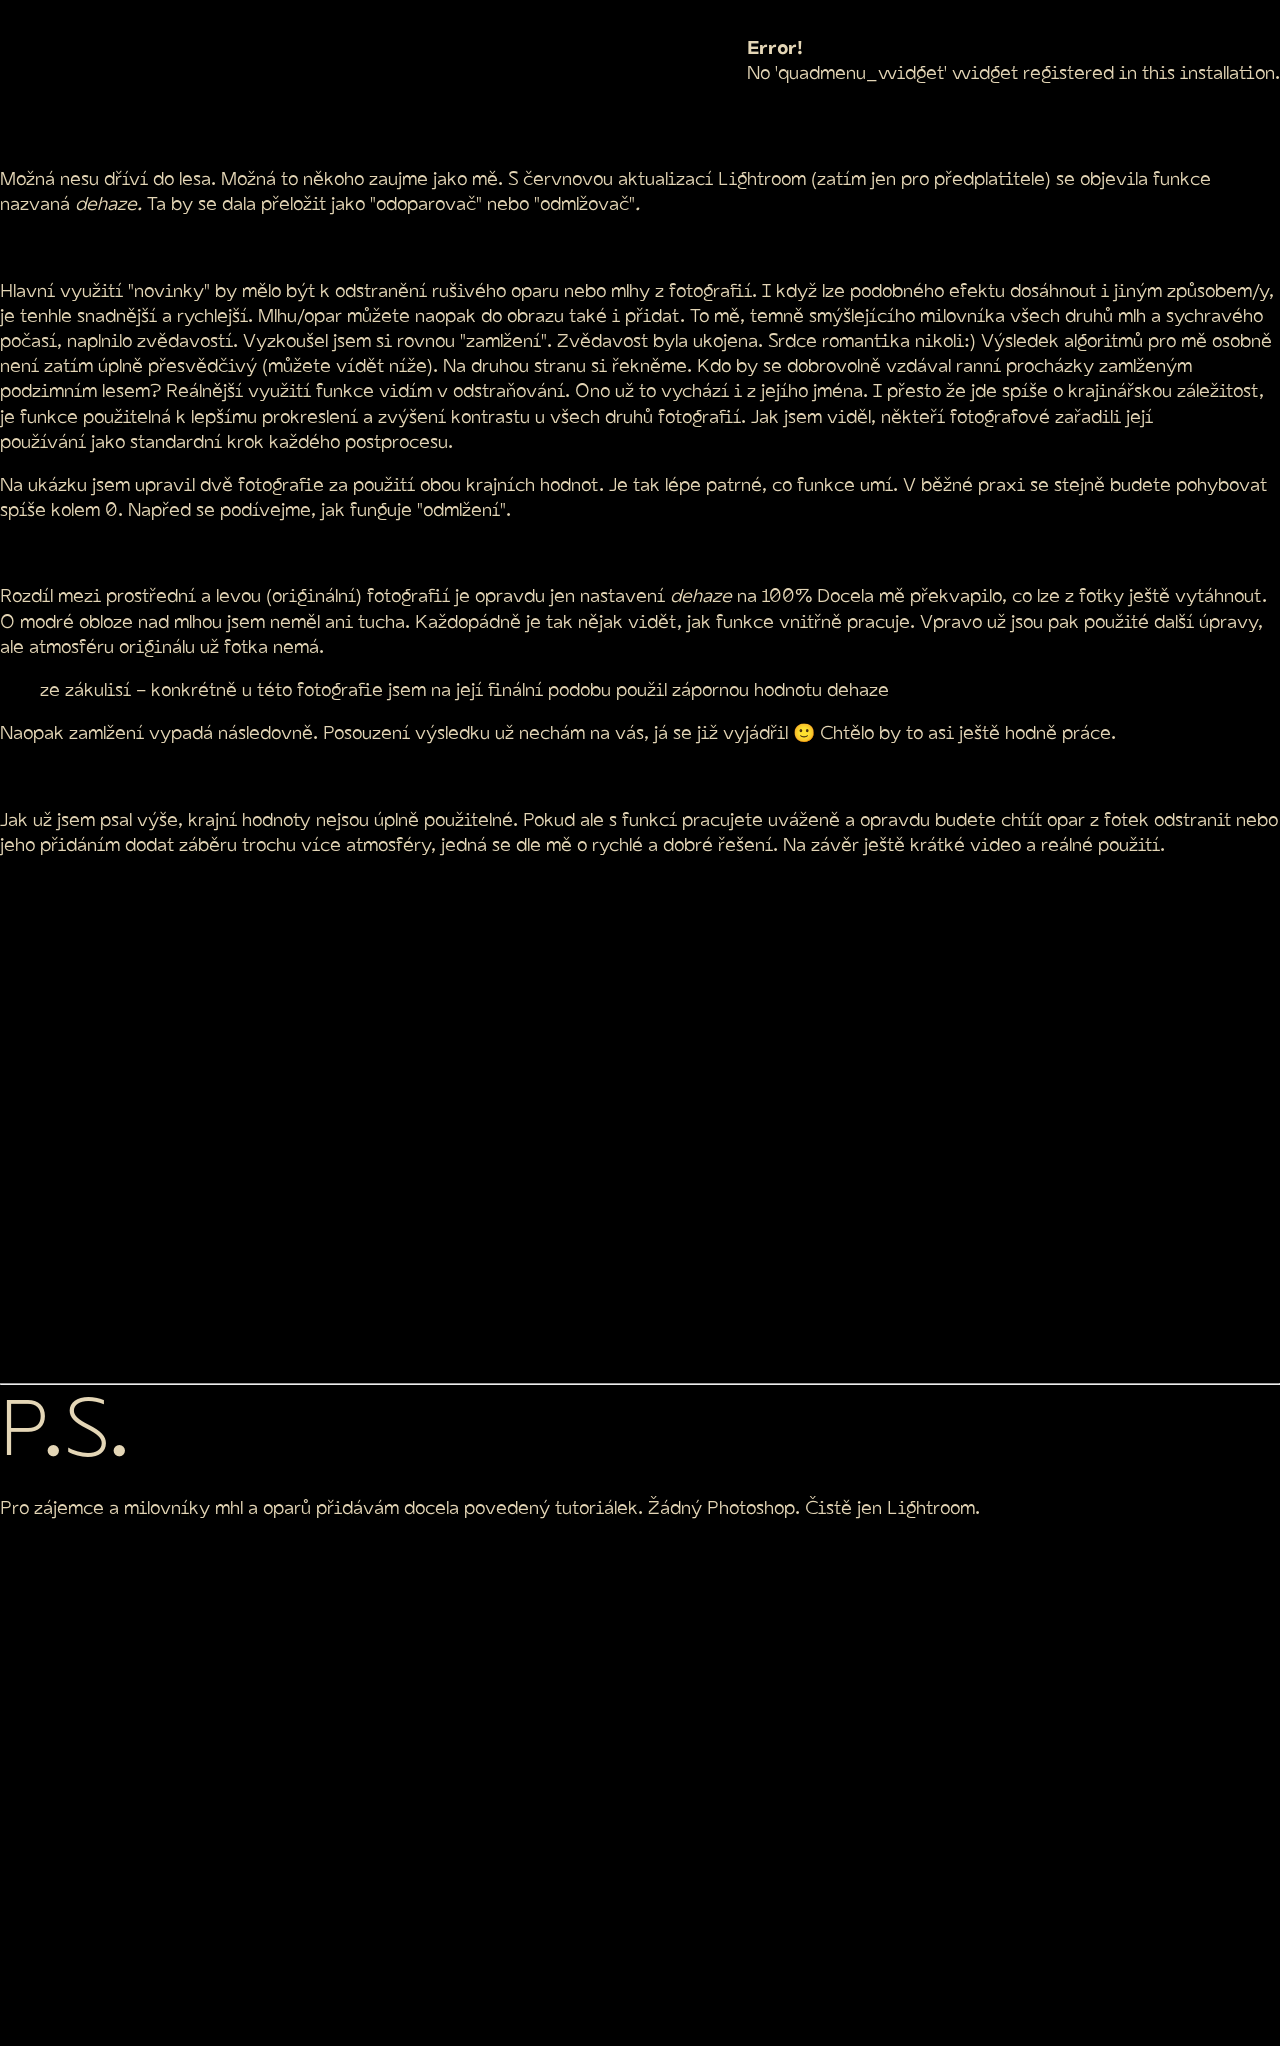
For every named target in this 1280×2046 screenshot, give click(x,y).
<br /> (427, 1117)
